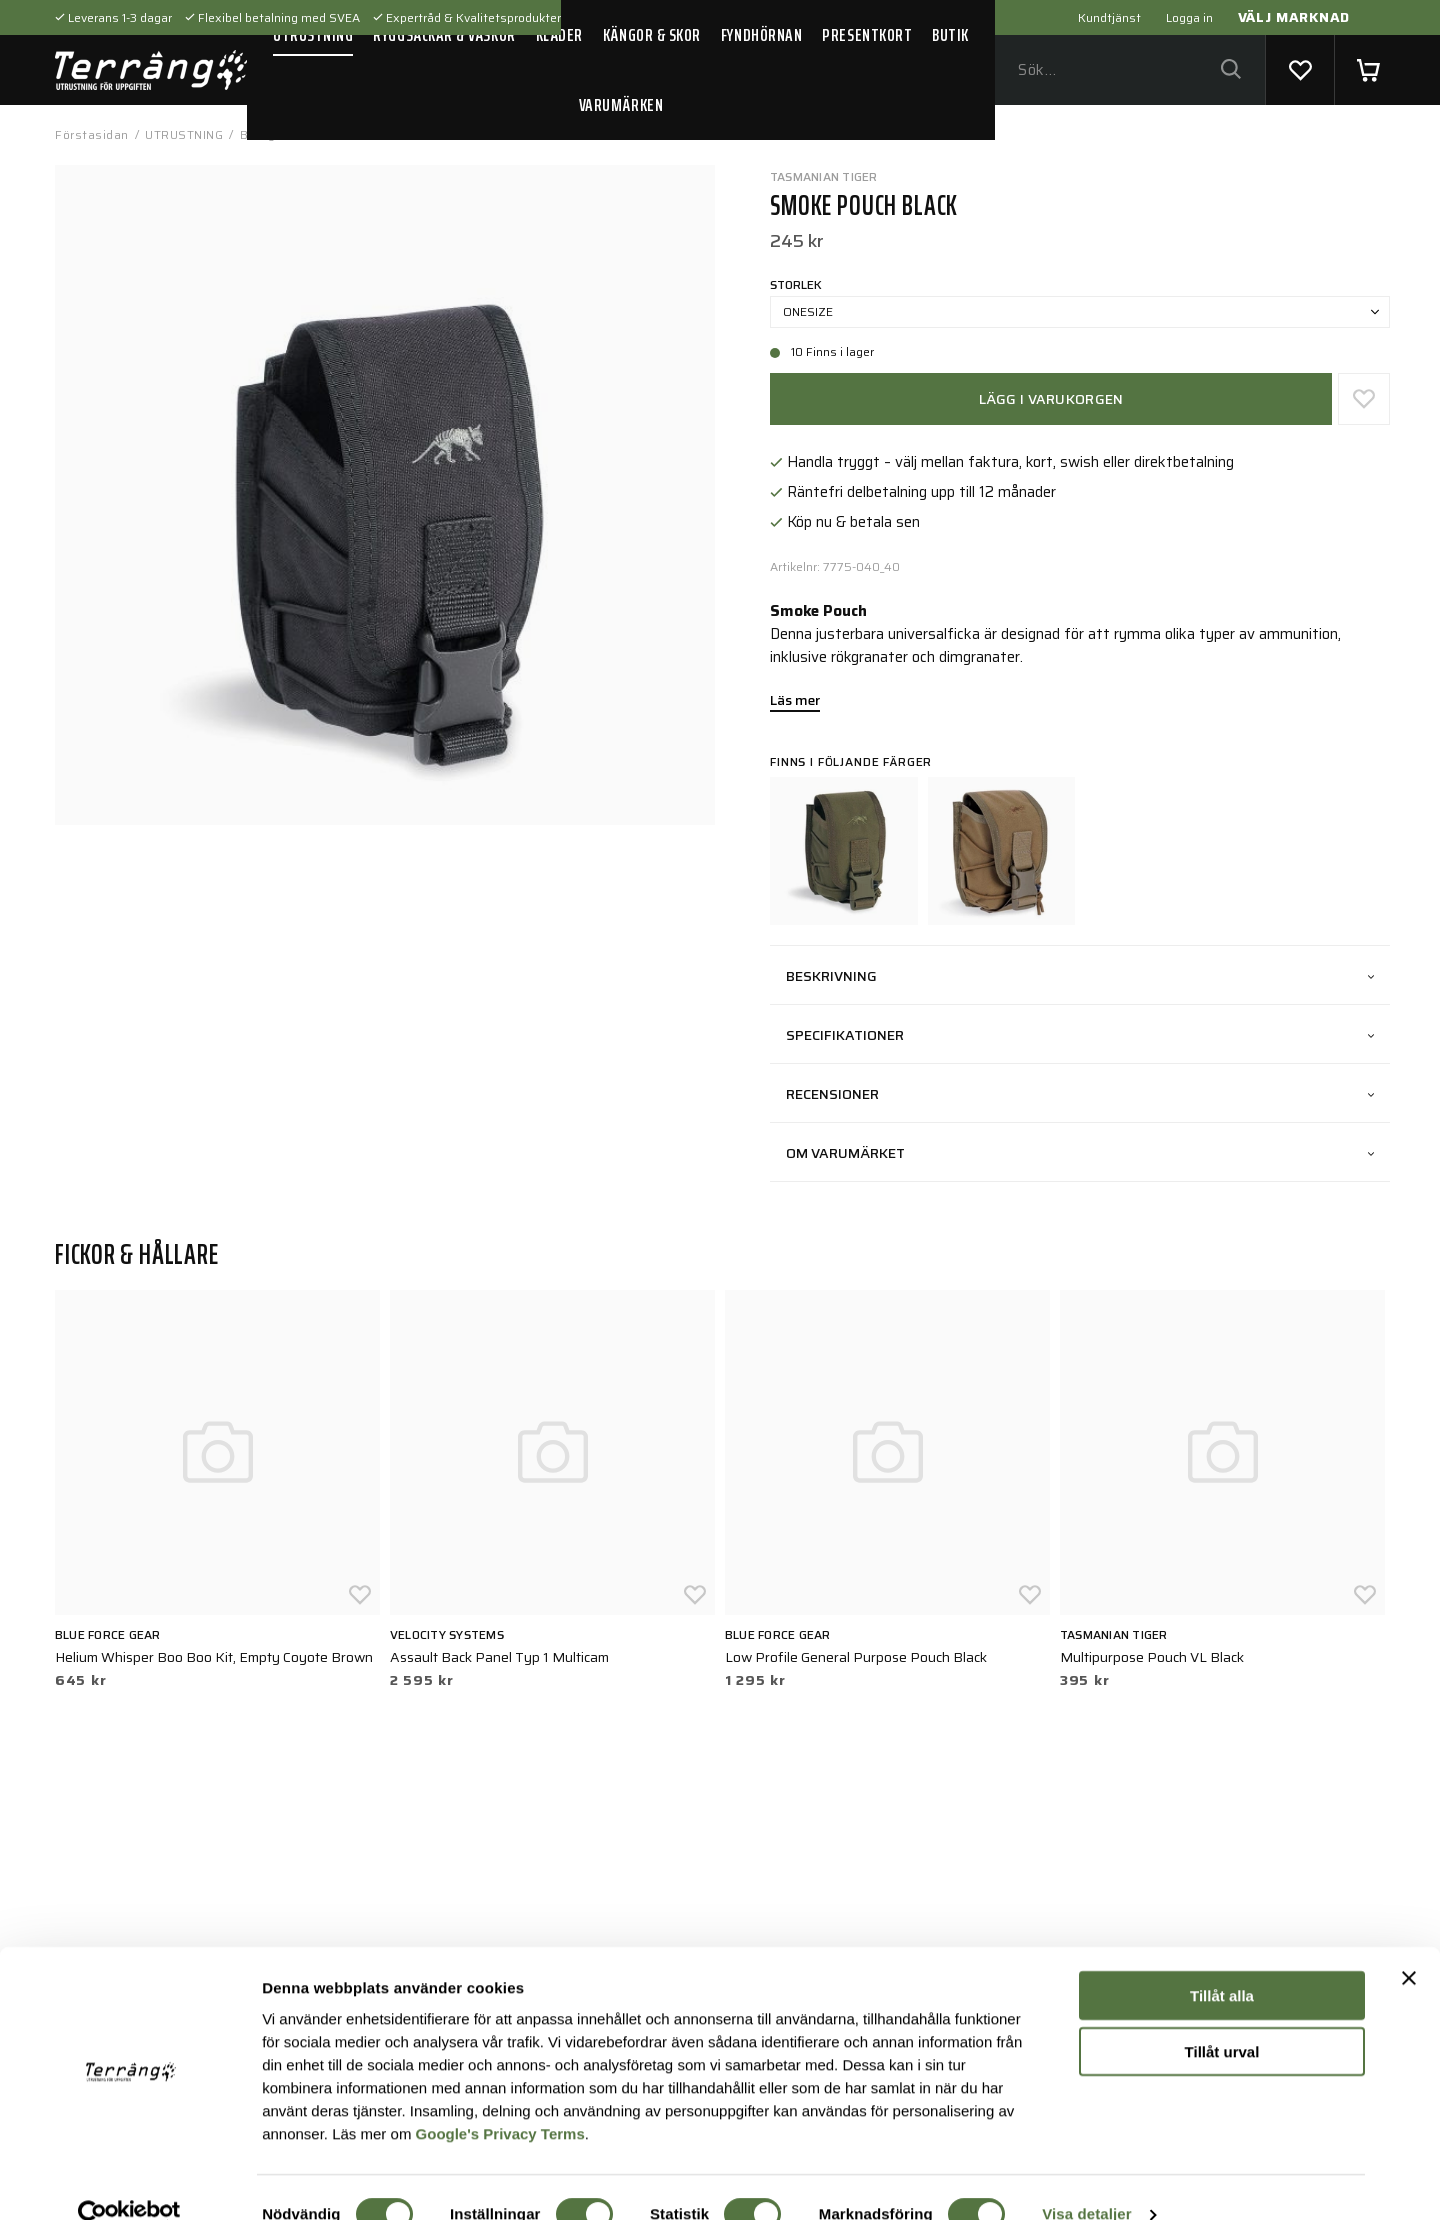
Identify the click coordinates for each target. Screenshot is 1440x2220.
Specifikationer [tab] (1080, 1035)
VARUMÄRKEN (621, 105)
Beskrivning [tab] (1080, 976)
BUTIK (950, 35)
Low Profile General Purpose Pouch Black (856, 1657)
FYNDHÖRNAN (761, 35)
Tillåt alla (1222, 1962)
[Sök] (1230, 70)
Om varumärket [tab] (1080, 1153)
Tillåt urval (1222, 2018)
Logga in (1189, 17)
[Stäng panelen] (1409, 1945)
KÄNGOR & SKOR (652, 35)
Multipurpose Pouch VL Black (1152, 1657)
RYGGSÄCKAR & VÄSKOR (444, 35)
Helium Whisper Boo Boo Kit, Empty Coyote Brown (214, 1657)
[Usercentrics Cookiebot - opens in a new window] (129, 2181)
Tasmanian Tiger (824, 176)
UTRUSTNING (313, 35)
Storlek (796, 284)
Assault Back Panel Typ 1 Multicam (499, 1657)
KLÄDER (559, 35)
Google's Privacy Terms (500, 2099)
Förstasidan (92, 134)
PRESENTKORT (867, 35)
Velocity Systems (447, 1634)
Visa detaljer (1086, 2180)
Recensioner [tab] (1080, 1094)
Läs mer (795, 702)
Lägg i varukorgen (1051, 399)
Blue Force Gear (108, 1634)
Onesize (1081, 311)
